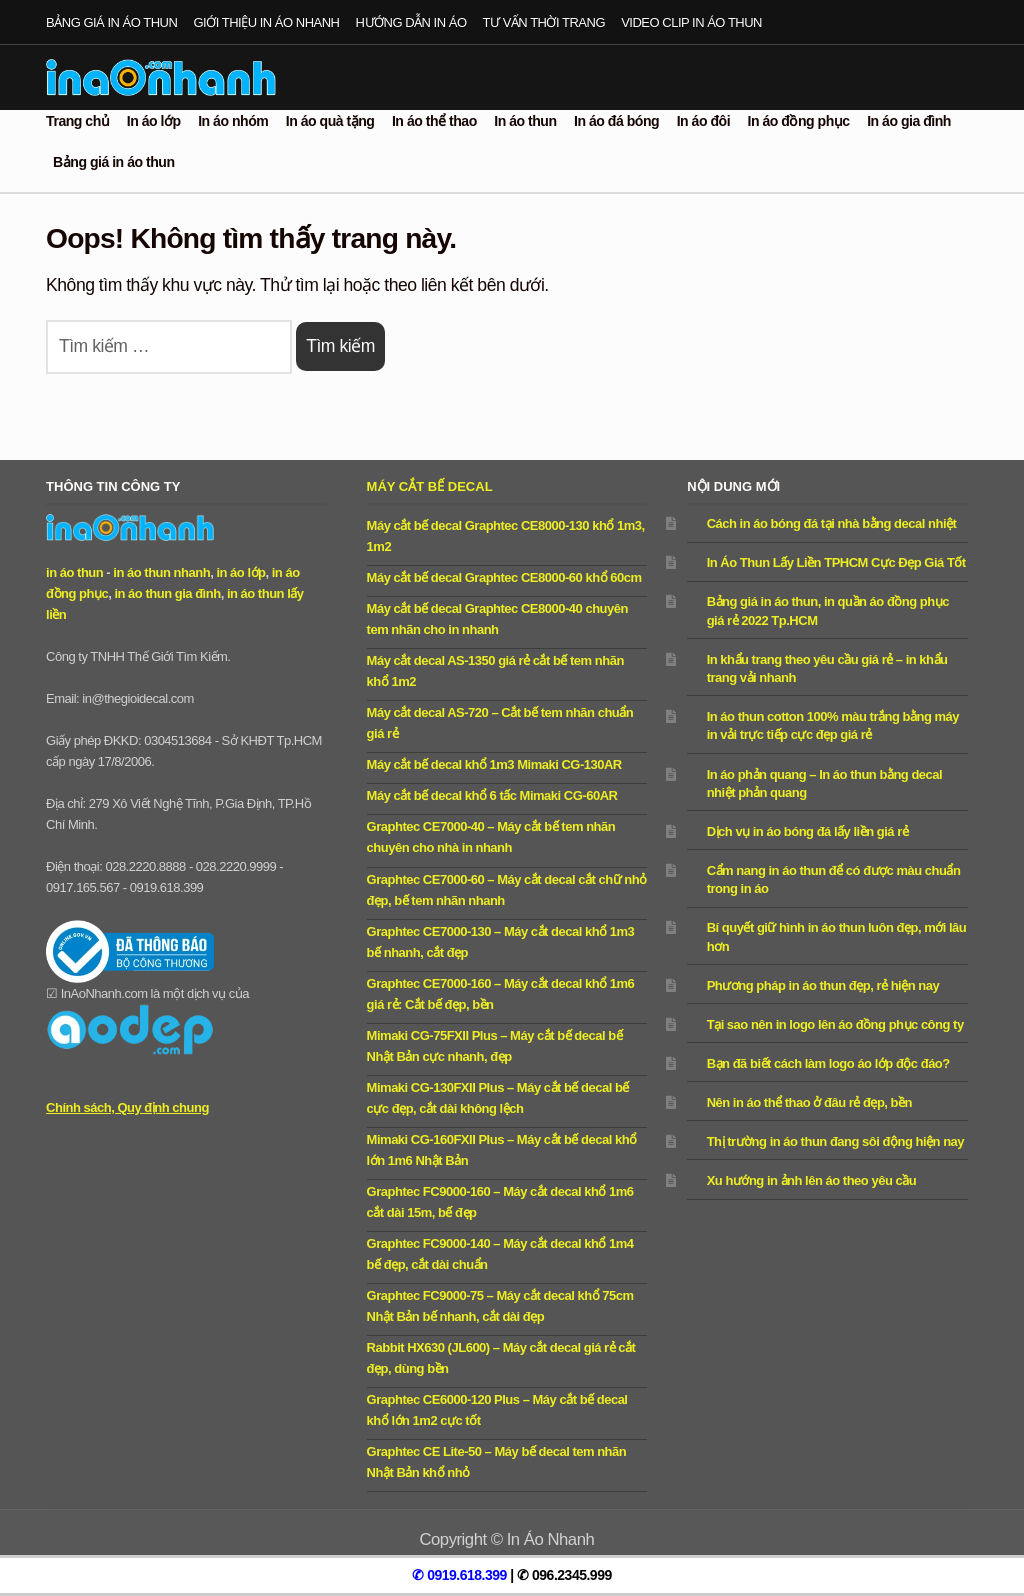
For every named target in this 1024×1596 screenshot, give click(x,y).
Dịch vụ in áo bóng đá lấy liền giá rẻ (808, 831)
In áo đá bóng (616, 121)
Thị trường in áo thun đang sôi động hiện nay (835, 1141)
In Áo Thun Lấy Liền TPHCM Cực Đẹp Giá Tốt (836, 562)
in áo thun (74, 572)
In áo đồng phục (799, 121)
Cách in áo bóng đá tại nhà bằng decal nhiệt (832, 523)
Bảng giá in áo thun (111, 22)
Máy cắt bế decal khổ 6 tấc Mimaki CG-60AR (492, 795)
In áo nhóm (233, 121)
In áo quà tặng (330, 121)
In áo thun (525, 121)
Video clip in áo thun (691, 22)
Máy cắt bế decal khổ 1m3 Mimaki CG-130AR (494, 764)
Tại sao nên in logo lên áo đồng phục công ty (835, 1024)
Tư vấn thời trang (544, 22)
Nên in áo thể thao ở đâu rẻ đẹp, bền (809, 1102)
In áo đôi (703, 121)
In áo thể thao (434, 121)
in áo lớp (240, 572)
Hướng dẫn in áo (411, 22)
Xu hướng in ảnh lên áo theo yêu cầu (811, 1180)
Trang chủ (77, 121)
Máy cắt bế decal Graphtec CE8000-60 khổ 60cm (504, 577)
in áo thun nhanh (161, 572)
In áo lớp (154, 121)
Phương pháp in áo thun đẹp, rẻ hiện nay (823, 985)
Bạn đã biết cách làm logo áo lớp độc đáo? (828, 1063)
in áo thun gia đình (167, 593)
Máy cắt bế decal (430, 486)
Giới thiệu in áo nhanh (266, 22)
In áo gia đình (909, 121)
